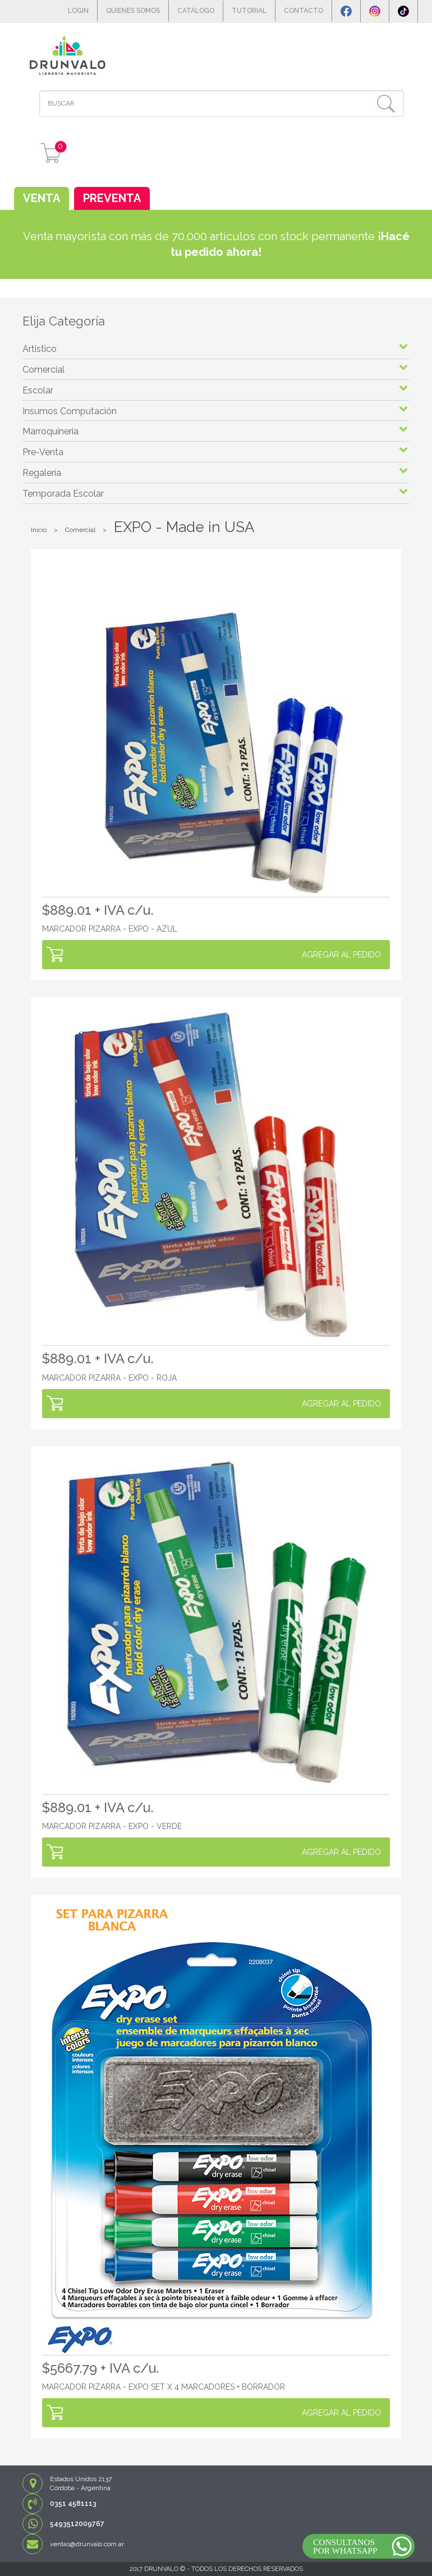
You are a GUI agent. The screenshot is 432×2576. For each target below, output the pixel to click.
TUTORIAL (249, 11)
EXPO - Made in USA (184, 527)
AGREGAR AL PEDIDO (341, 954)
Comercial (80, 530)
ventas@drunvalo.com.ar (87, 2544)
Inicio (39, 530)
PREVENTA (112, 198)
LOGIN (78, 11)
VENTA (41, 198)
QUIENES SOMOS (133, 11)
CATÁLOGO (195, 11)
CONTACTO (303, 11)
